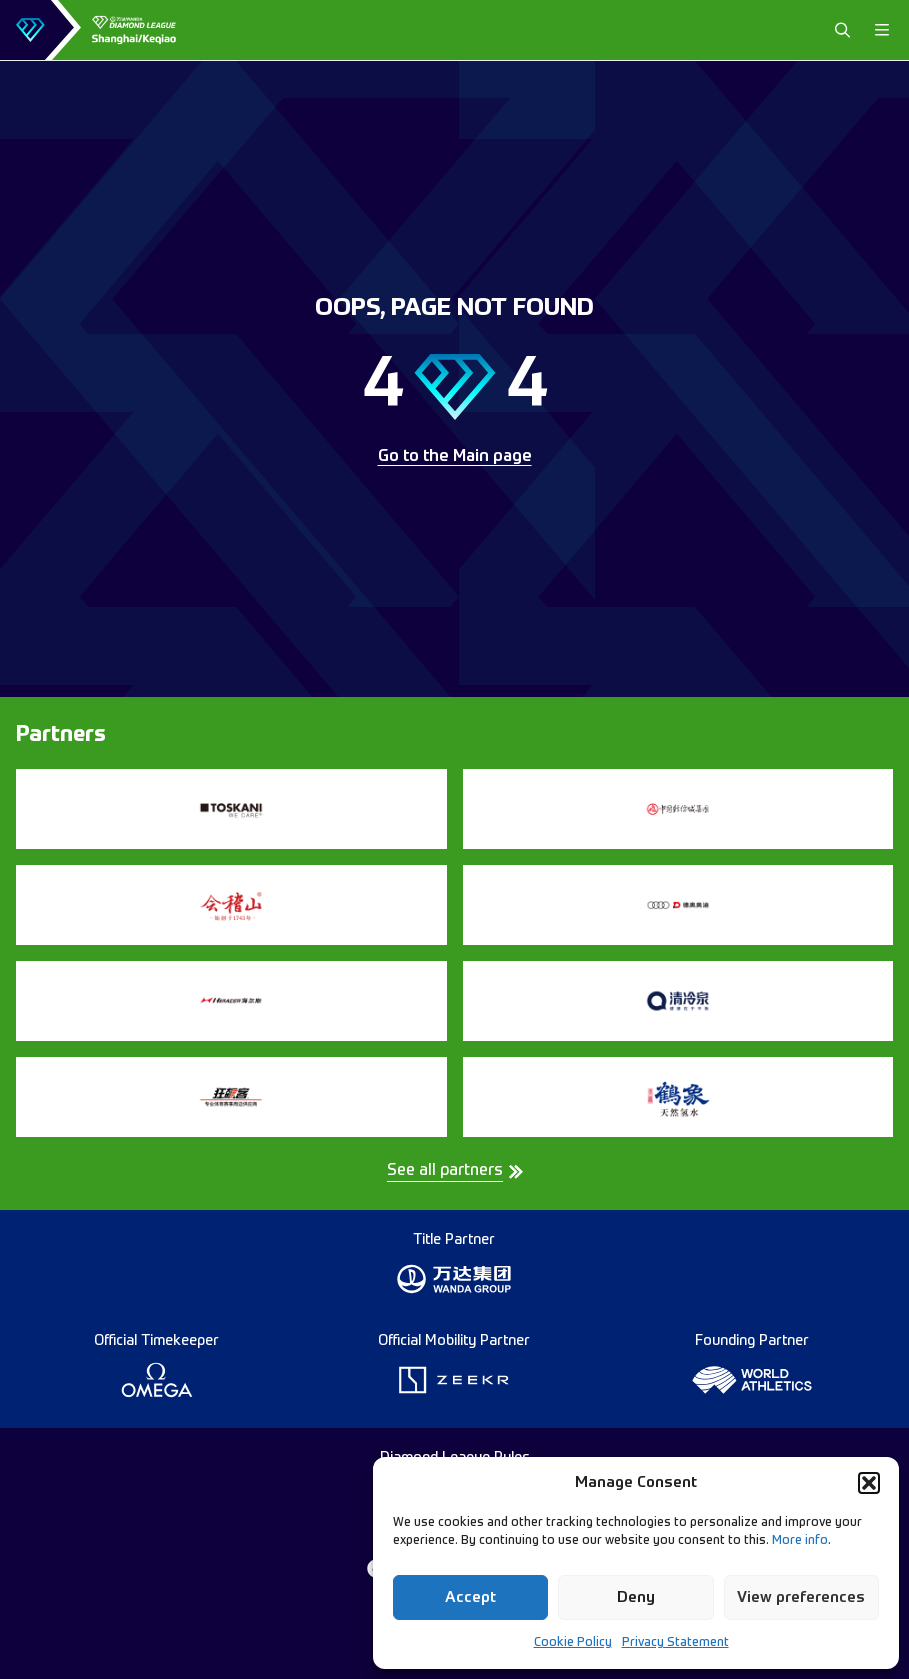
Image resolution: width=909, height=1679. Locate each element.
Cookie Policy (573, 1643)
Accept (470, 1597)
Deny (636, 1597)
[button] (869, 1483)
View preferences (801, 1597)
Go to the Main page (455, 457)
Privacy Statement (675, 1643)
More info (800, 1541)
